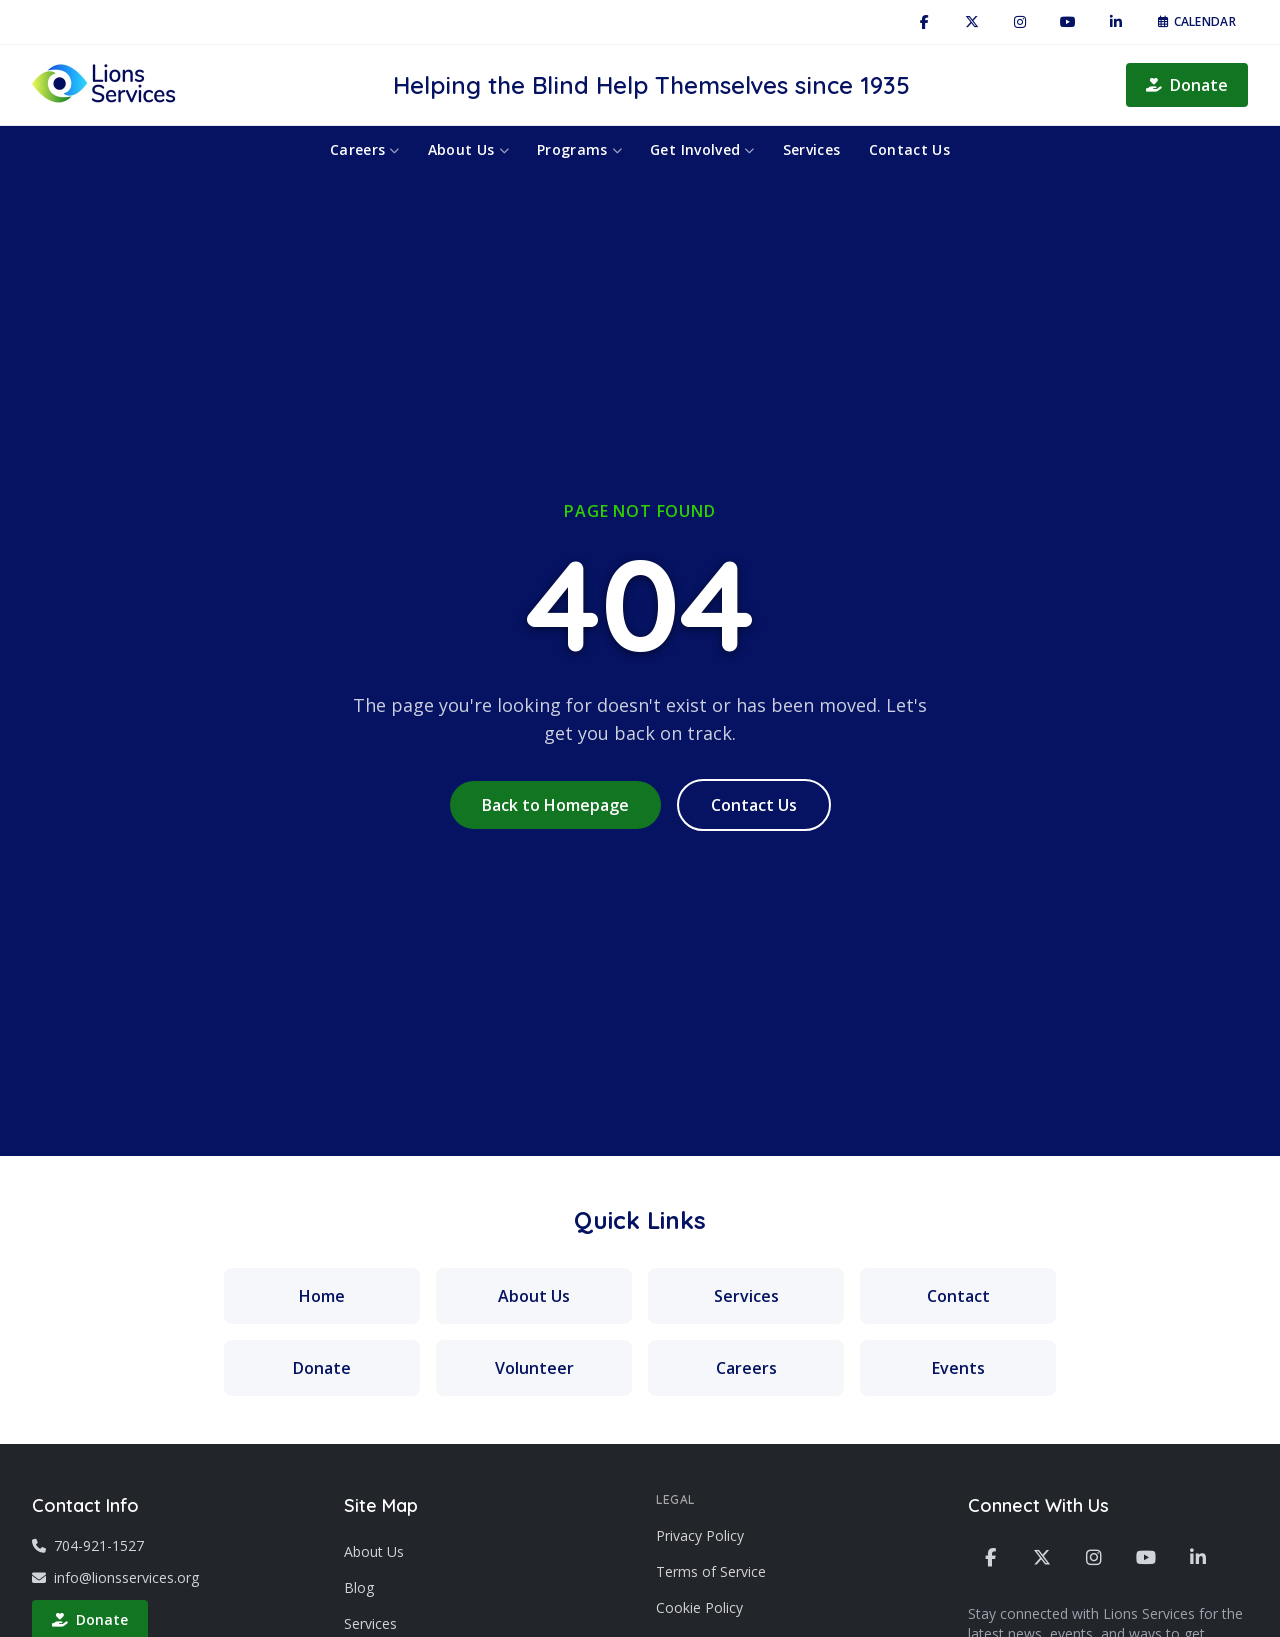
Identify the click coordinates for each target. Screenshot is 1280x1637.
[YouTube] (1068, 22)
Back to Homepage (555, 805)
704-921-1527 (88, 1545)
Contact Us (910, 149)
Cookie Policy (699, 1607)
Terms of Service (711, 1571)
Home (322, 1296)
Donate (1187, 85)
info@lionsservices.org (115, 1577)
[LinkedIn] (1116, 22)
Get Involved (702, 149)
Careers (365, 149)
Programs (579, 149)
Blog (359, 1587)
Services (812, 149)
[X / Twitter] (972, 22)
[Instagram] (1020, 22)
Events (958, 1368)
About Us (468, 149)
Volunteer (534, 1368)
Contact (958, 1296)
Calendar (1197, 21)
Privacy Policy (700, 1535)
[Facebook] (924, 22)
